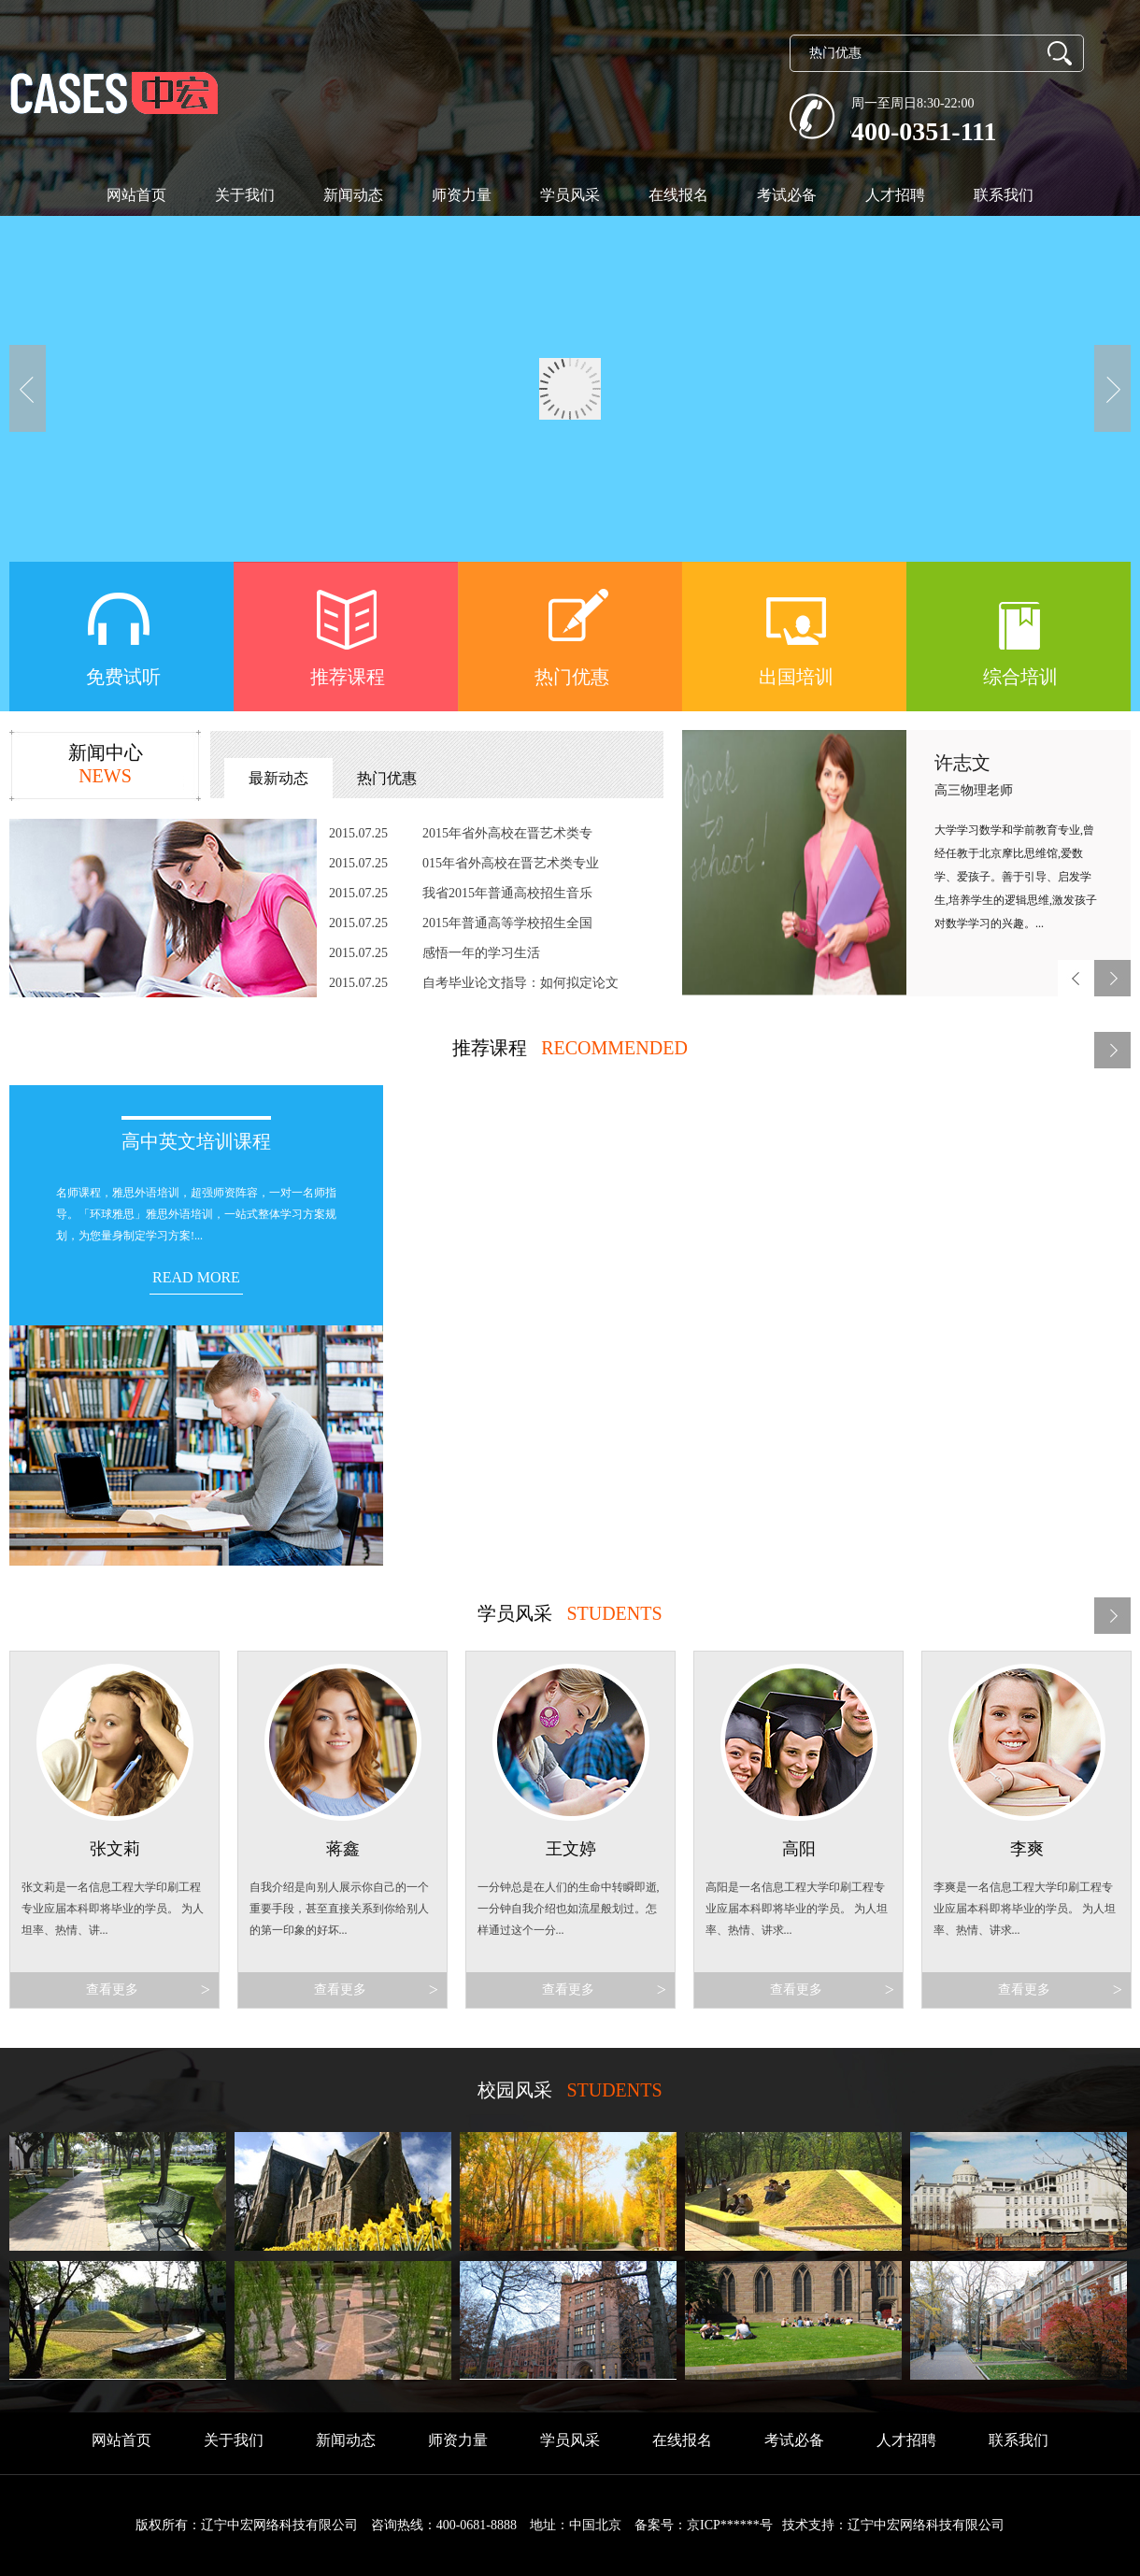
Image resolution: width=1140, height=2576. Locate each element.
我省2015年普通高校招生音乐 (507, 893)
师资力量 (462, 195)
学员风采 (570, 195)
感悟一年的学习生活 (481, 953)
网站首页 (136, 195)
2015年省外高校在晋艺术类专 (507, 833)
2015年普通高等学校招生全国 (507, 923)
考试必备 (787, 195)
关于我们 (245, 195)
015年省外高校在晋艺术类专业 (510, 863)
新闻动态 (353, 195)
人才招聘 (895, 195)
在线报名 (678, 195)
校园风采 (514, 2090)
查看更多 (146, 1990)
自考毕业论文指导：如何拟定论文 (520, 983)
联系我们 (1003, 195)
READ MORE (196, 1277)
